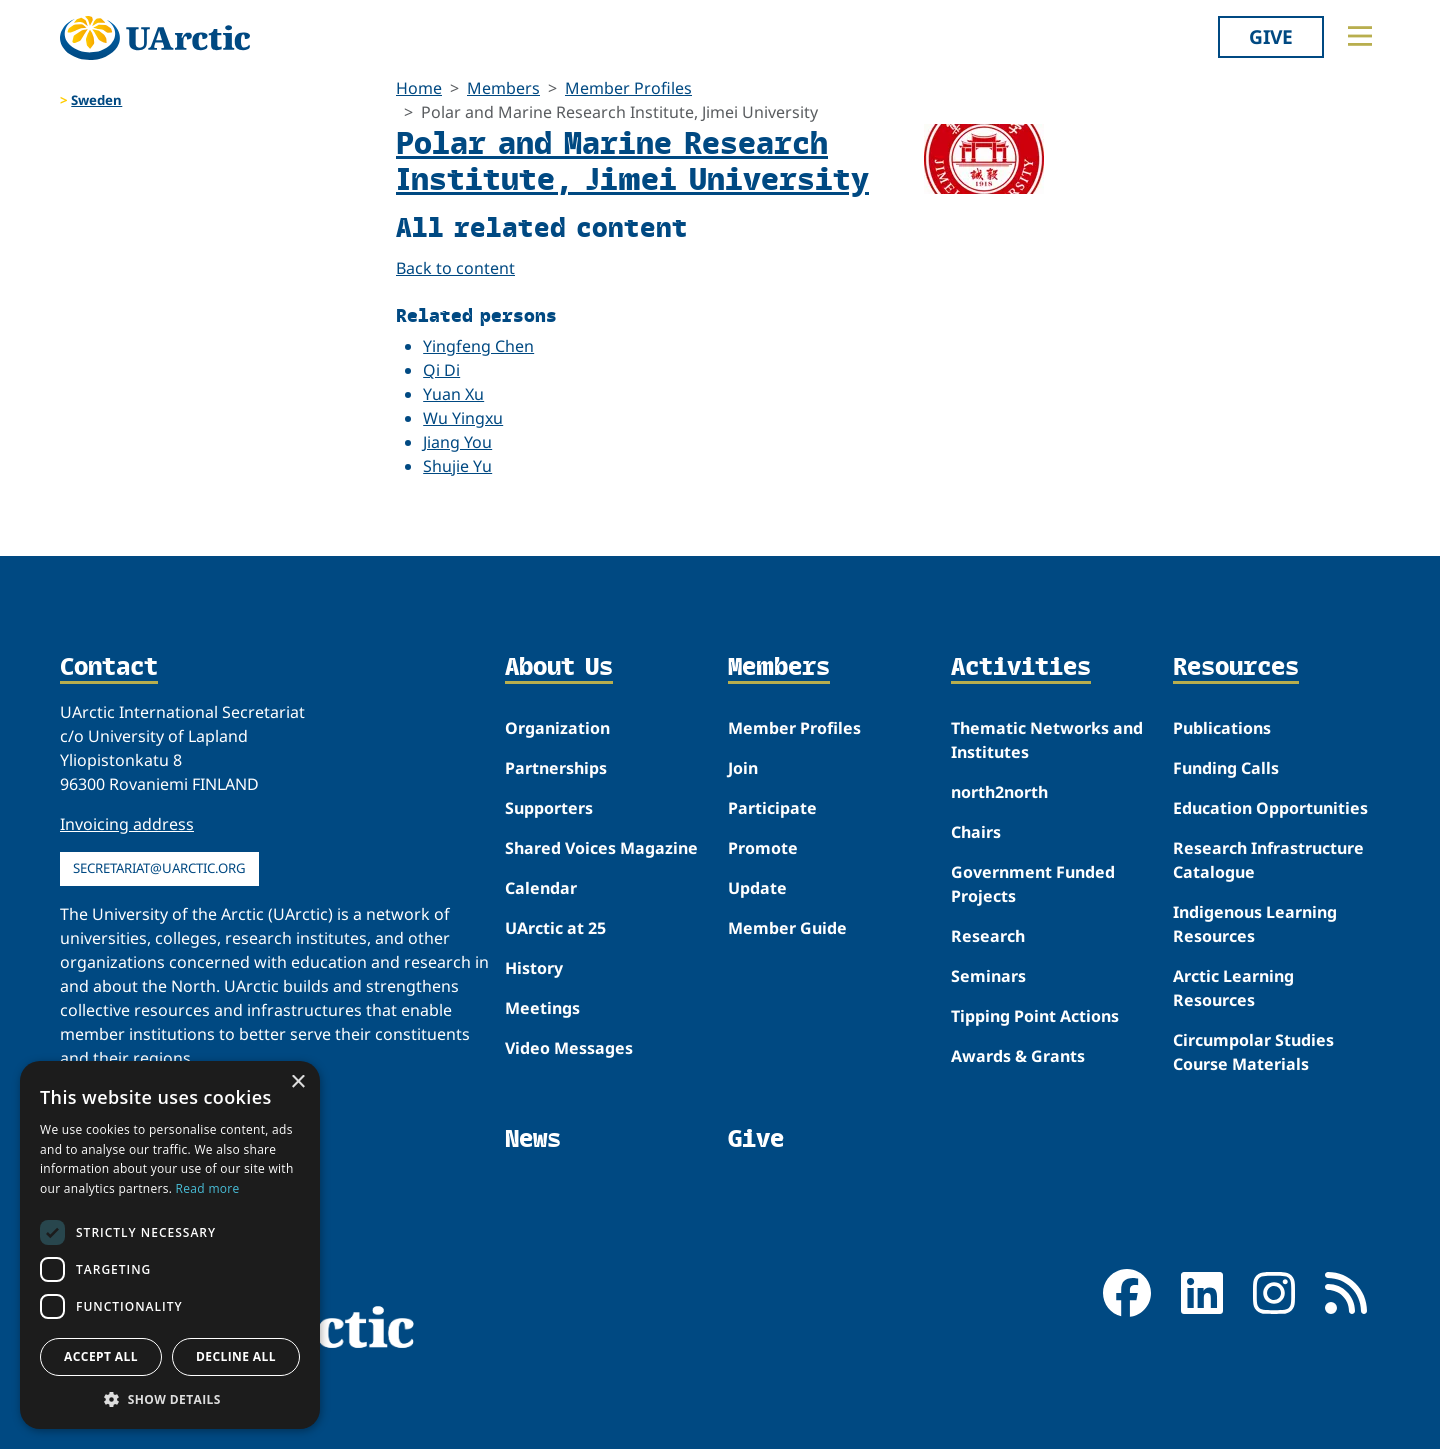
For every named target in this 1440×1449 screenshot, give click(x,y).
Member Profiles (628, 88)
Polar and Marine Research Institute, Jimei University (632, 159)
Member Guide (787, 928)
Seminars (988, 976)
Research (988, 936)
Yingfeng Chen (478, 346)
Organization (557, 728)
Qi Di (441, 370)
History (534, 968)
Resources (1236, 668)
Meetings (542, 1008)
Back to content (455, 268)
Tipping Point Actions (1035, 1016)
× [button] (297, 1082)
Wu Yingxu (463, 418)
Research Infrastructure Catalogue (1268, 860)
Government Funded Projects (1033, 884)
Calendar (541, 888)
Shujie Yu (457, 466)
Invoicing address (127, 824)
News (533, 1138)
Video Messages (569, 1048)
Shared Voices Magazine (601, 848)
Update (757, 888)
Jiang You (457, 442)
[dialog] (170, 1245)
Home (419, 88)
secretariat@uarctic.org (159, 868)
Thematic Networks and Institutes (1047, 740)
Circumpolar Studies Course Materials (1253, 1052)
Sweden (96, 100)
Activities (1021, 668)
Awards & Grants (1018, 1056)
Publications (1222, 728)
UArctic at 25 (555, 928)
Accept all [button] (101, 1356)
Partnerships (556, 768)
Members (503, 88)
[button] (170, 1399)
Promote (763, 848)
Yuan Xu (453, 394)
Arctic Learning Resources (1233, 988)
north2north (999, 792)
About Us (559, 668)
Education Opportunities (1270, 808)
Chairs (976, 832)
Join (743, 768)
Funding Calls (1226, 768)
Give (1271, 36)
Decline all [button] (236, 1356)
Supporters (549, 808)
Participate (772, 808)
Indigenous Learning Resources (1255, 924)
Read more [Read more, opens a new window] (208, 1188)
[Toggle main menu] (1360, 36)
